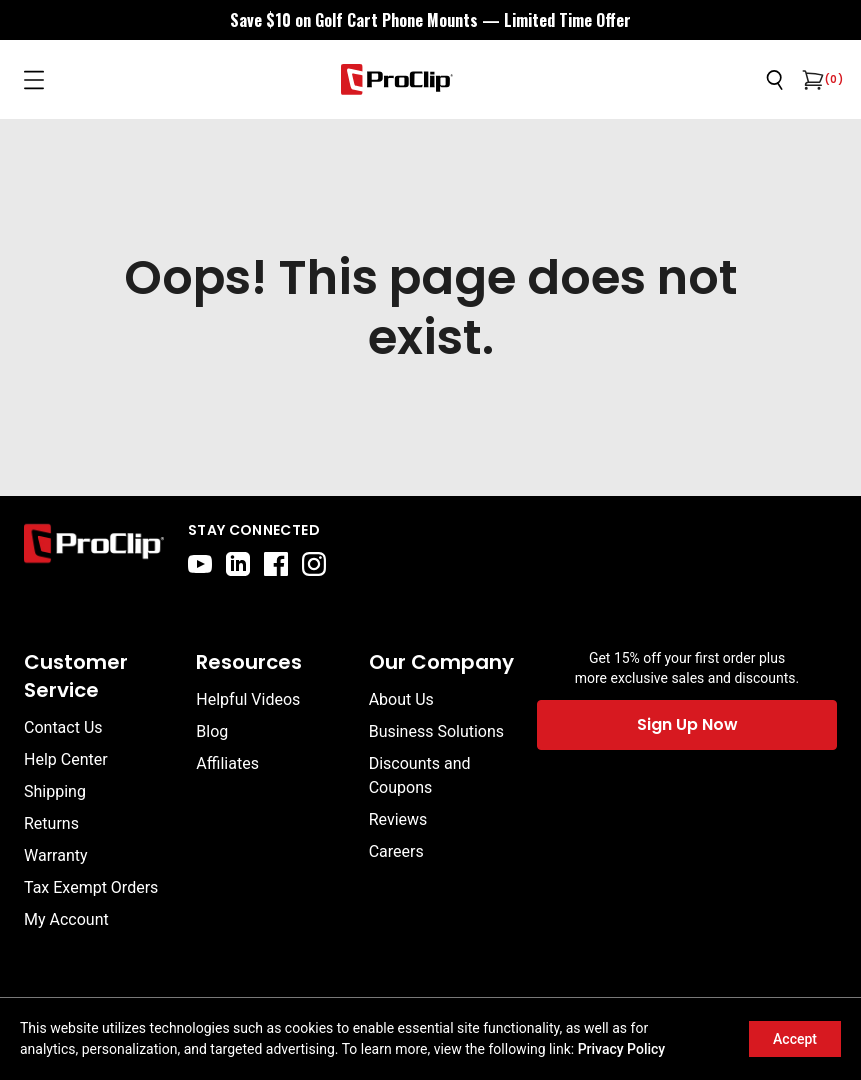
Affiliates (227, 763)
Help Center (66, 759)
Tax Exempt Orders (91, 887)
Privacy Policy (622, 1049)
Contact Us (63, 727)
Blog (212, 731)
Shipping (55, 791)
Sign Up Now (687, 724)
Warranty (56, 855)
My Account (66, 919)
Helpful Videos (248, 699)
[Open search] (775, 80)
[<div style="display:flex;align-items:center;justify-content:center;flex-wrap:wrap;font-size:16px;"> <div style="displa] (430, 20)
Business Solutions (436, 731)
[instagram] (314, 564)
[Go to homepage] (397, 79)
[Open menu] (34, 80)
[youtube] (200, 564)
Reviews (398, 819)
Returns (51, 823)
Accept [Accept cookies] (795, 1039)
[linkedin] (238, 564)
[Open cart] (811, 80)
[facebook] (276, 564)
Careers (396, 851)
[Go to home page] (94, 548)
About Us (401, 699)
